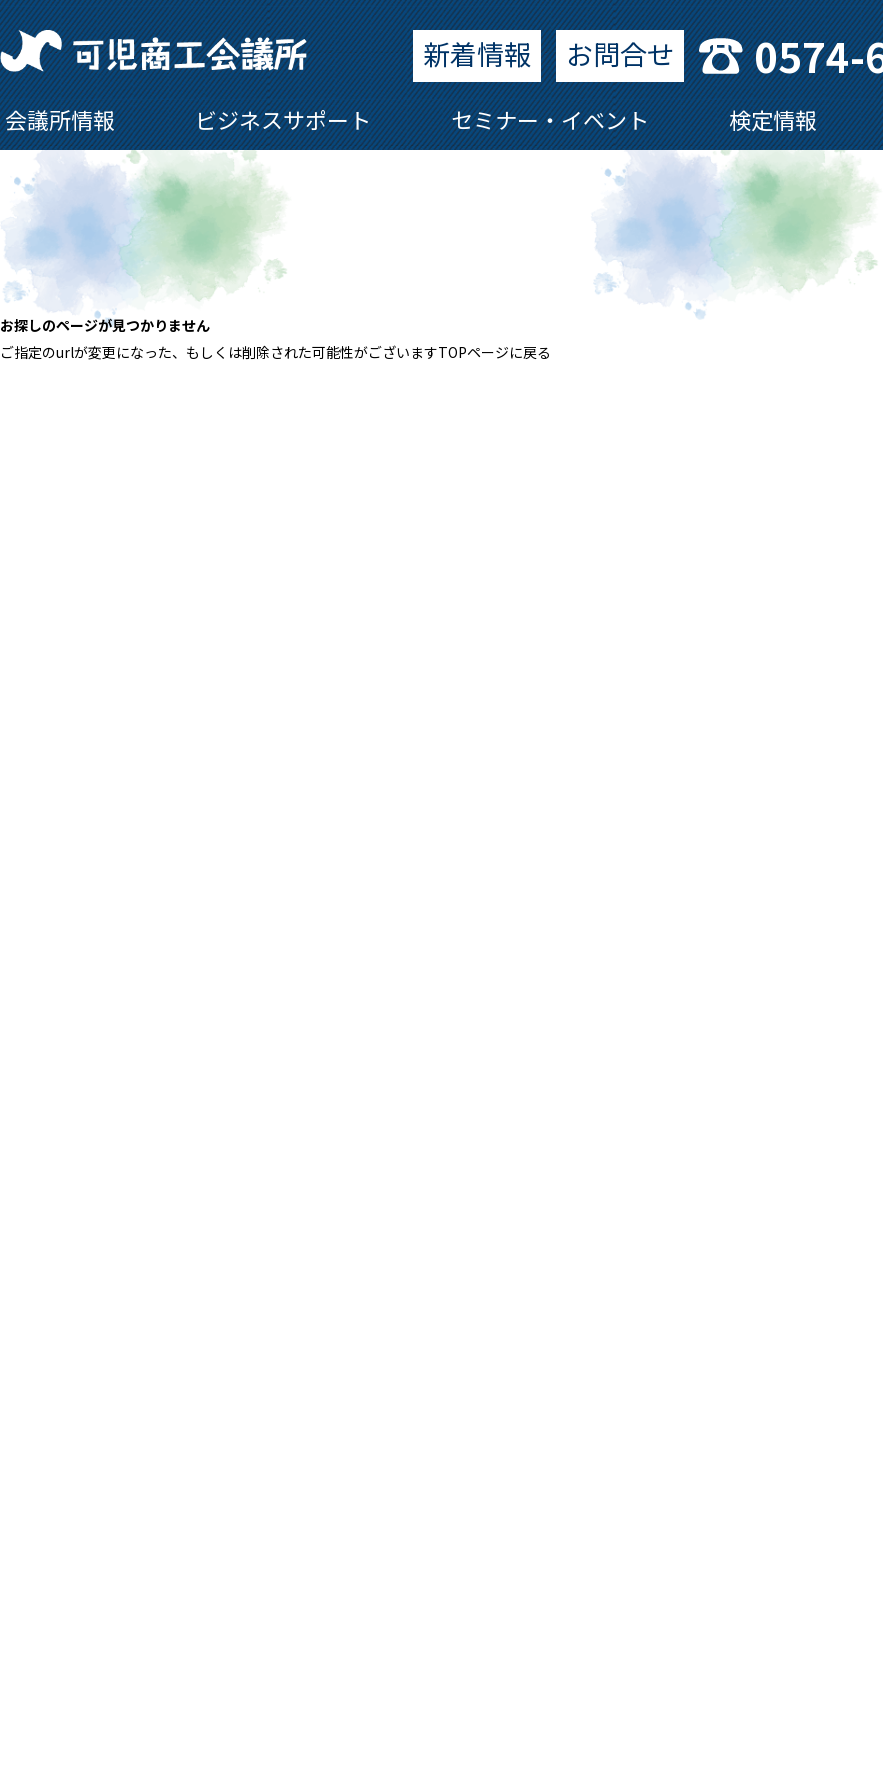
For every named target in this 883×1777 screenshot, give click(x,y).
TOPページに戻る (494, 352)
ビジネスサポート (283, 119)
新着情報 (477, 53)
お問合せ (620, 53)
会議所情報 (60, 119)
